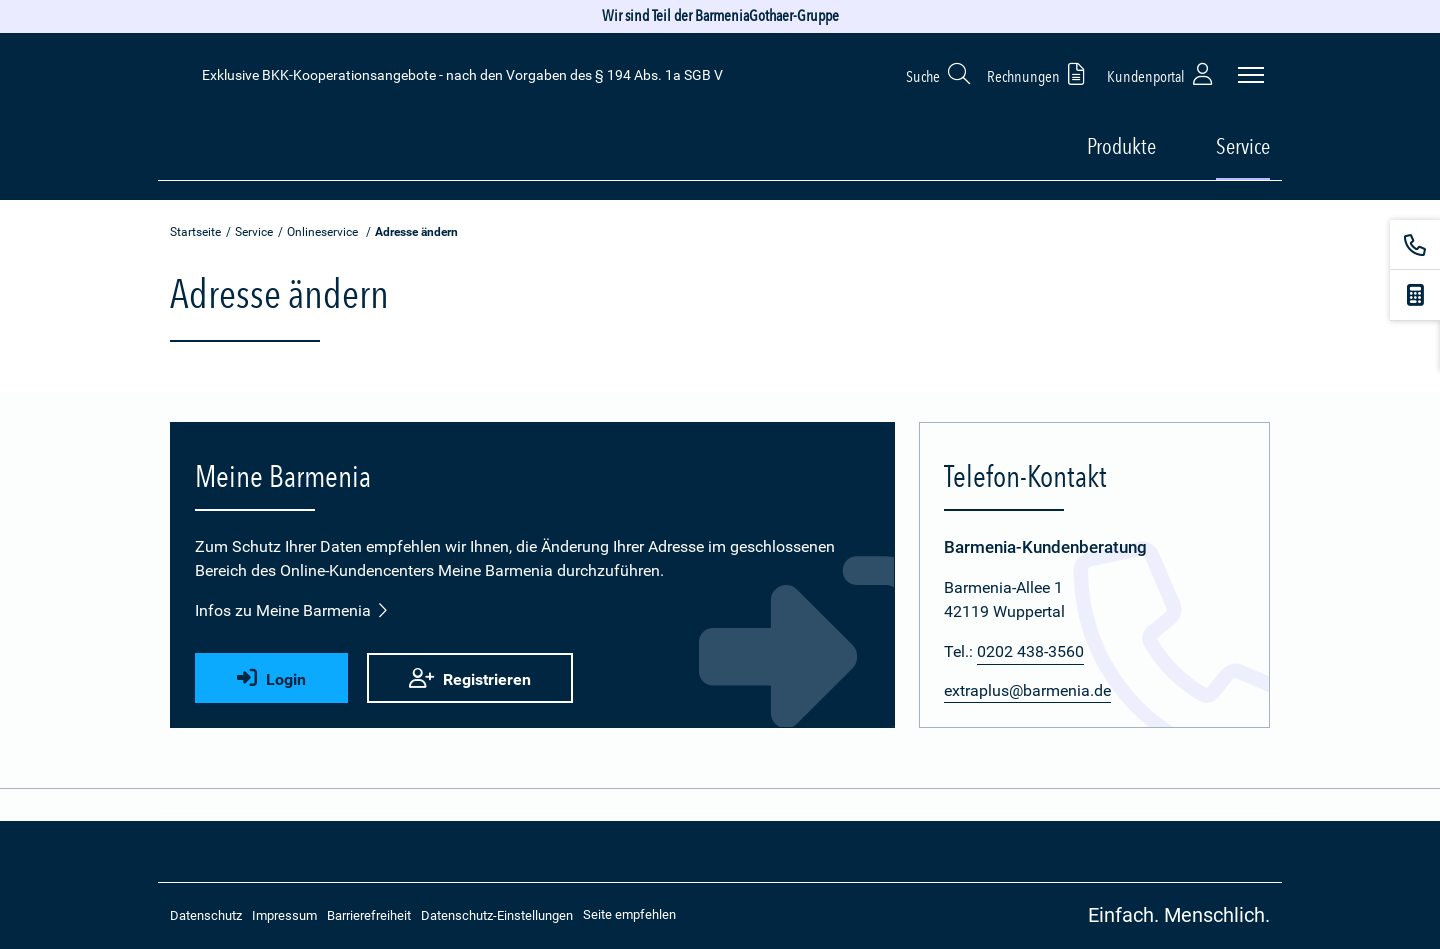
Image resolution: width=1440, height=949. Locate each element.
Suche (939, 73)
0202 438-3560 (1030, 651)
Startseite (195, 232)
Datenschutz (206, 915)
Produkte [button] (1121, 146)
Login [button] (271, 678)
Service (254, 232)
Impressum (284, 915)
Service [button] (1243, 146)
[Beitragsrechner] (1415, 295)
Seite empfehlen (629, 914)
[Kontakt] (1415, 245)
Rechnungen (1039, 73)
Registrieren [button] (470, 678)
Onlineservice (322, 232)
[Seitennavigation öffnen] (1251, 75)
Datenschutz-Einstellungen (497, 915)
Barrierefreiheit (369, 915)
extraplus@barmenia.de (1027, 690)
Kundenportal (1162, 73)
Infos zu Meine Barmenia (292, 611)
